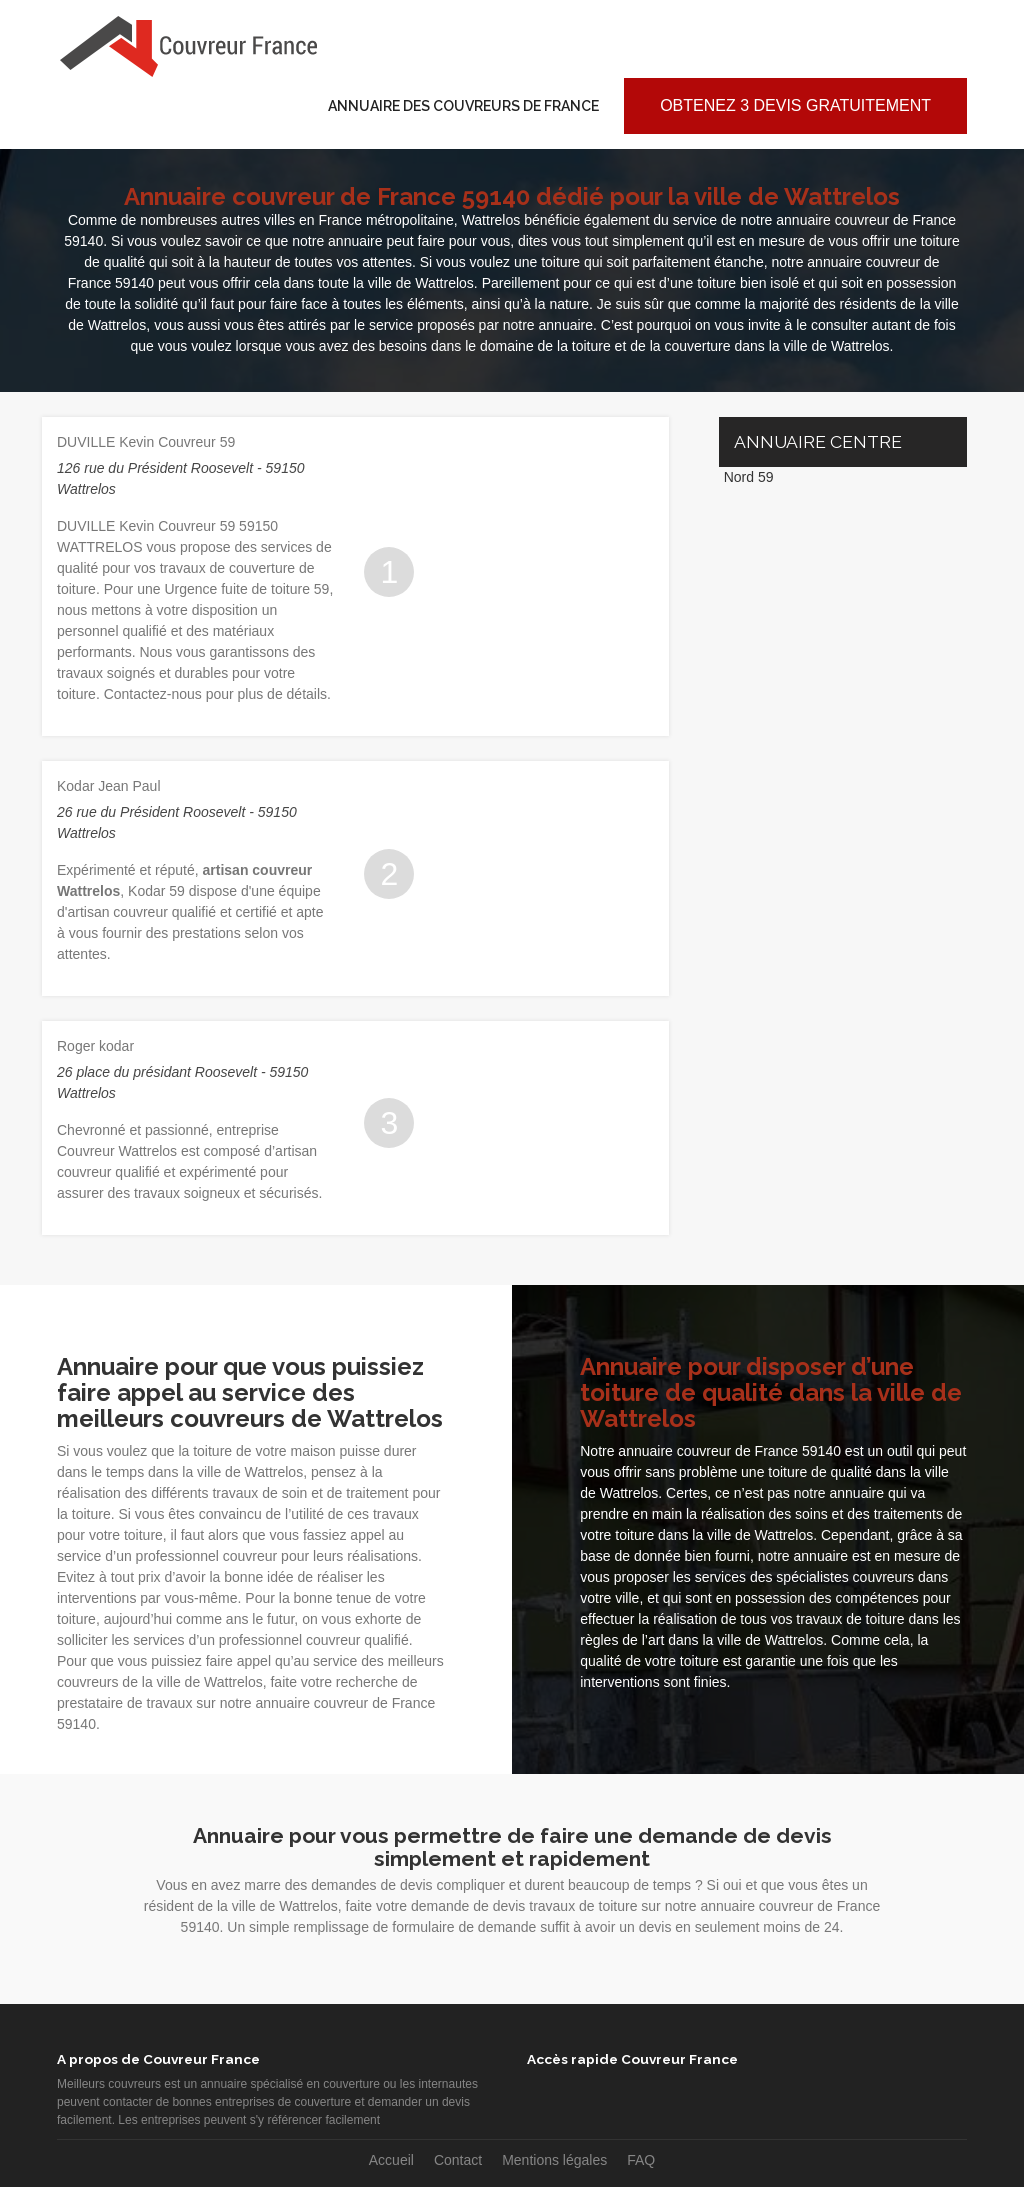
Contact (458, 2160)
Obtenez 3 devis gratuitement (795, 105)
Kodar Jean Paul (109, 786)
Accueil (391, 2160)
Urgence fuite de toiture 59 (246, 589)
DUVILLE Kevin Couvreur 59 (146, 442)
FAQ (641, 2160)
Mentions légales (554, 2160)
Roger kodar (95, 1046)
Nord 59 (749, 477)
